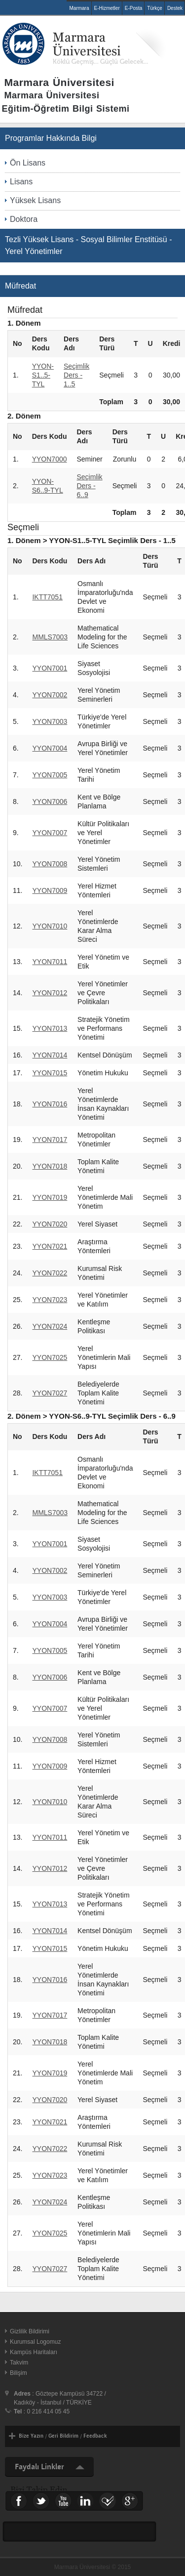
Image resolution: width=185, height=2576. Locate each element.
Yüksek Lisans (35, 200)
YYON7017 (49, 1139)
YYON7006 (49, 801)
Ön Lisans (27, 163)
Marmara (79, 8)
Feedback (95, 2436)
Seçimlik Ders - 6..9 (90, 486)
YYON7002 (49, 695)
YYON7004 (49, 748)
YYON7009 (49, 890)
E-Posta (134, 8)
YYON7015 (49, 1073)
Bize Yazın (31, 2436)
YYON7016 (49, 1104)
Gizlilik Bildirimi (29, 2331)
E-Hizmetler (107, 8)
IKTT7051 (47, 597)
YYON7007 (49, 833)
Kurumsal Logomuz (35, 2341)
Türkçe (154, 8)
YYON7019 (49, 1197)
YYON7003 (49, 721)
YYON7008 (49, 864)
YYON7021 (49, 1246)
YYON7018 (49, 1166)
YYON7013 (49, 1028)
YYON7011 (49, 962)
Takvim (19, 2362)
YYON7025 (49, 1357)
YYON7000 (49, 459)
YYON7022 (49, 1273)
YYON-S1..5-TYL (43, 375)
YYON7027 (49, 1393)
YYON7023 (49, 1300)
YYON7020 (49, 1224)
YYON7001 (49, 668)
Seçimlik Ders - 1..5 (76, 375)
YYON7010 (49, 926)
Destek (175, 8)
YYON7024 (49, 1326)
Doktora (23, 219)
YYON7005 (49, 775)
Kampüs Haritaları (33, 2352)
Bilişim (18, 2372)
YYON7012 (49, 993)
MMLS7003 (50, 637)
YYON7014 (49, 1055)
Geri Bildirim (63, 2436)
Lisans (21, 181)
